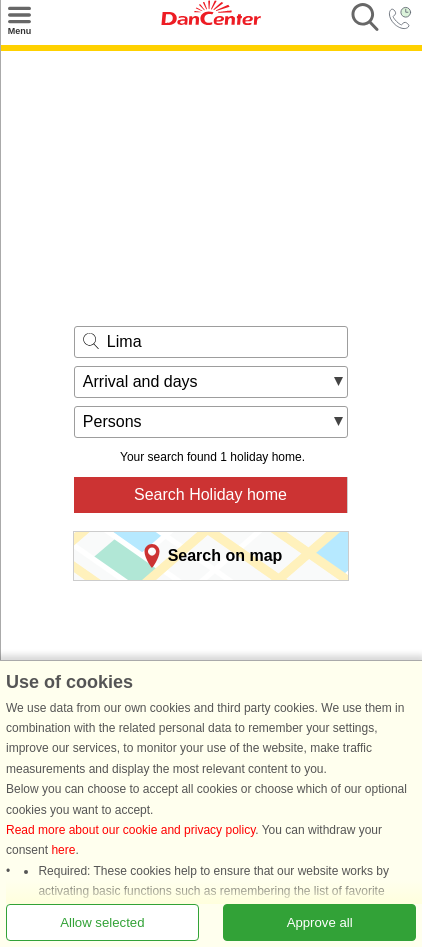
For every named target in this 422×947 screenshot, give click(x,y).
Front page (114, 705)
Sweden (178, 705)
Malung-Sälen (306, 705)
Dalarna (235, 705)
